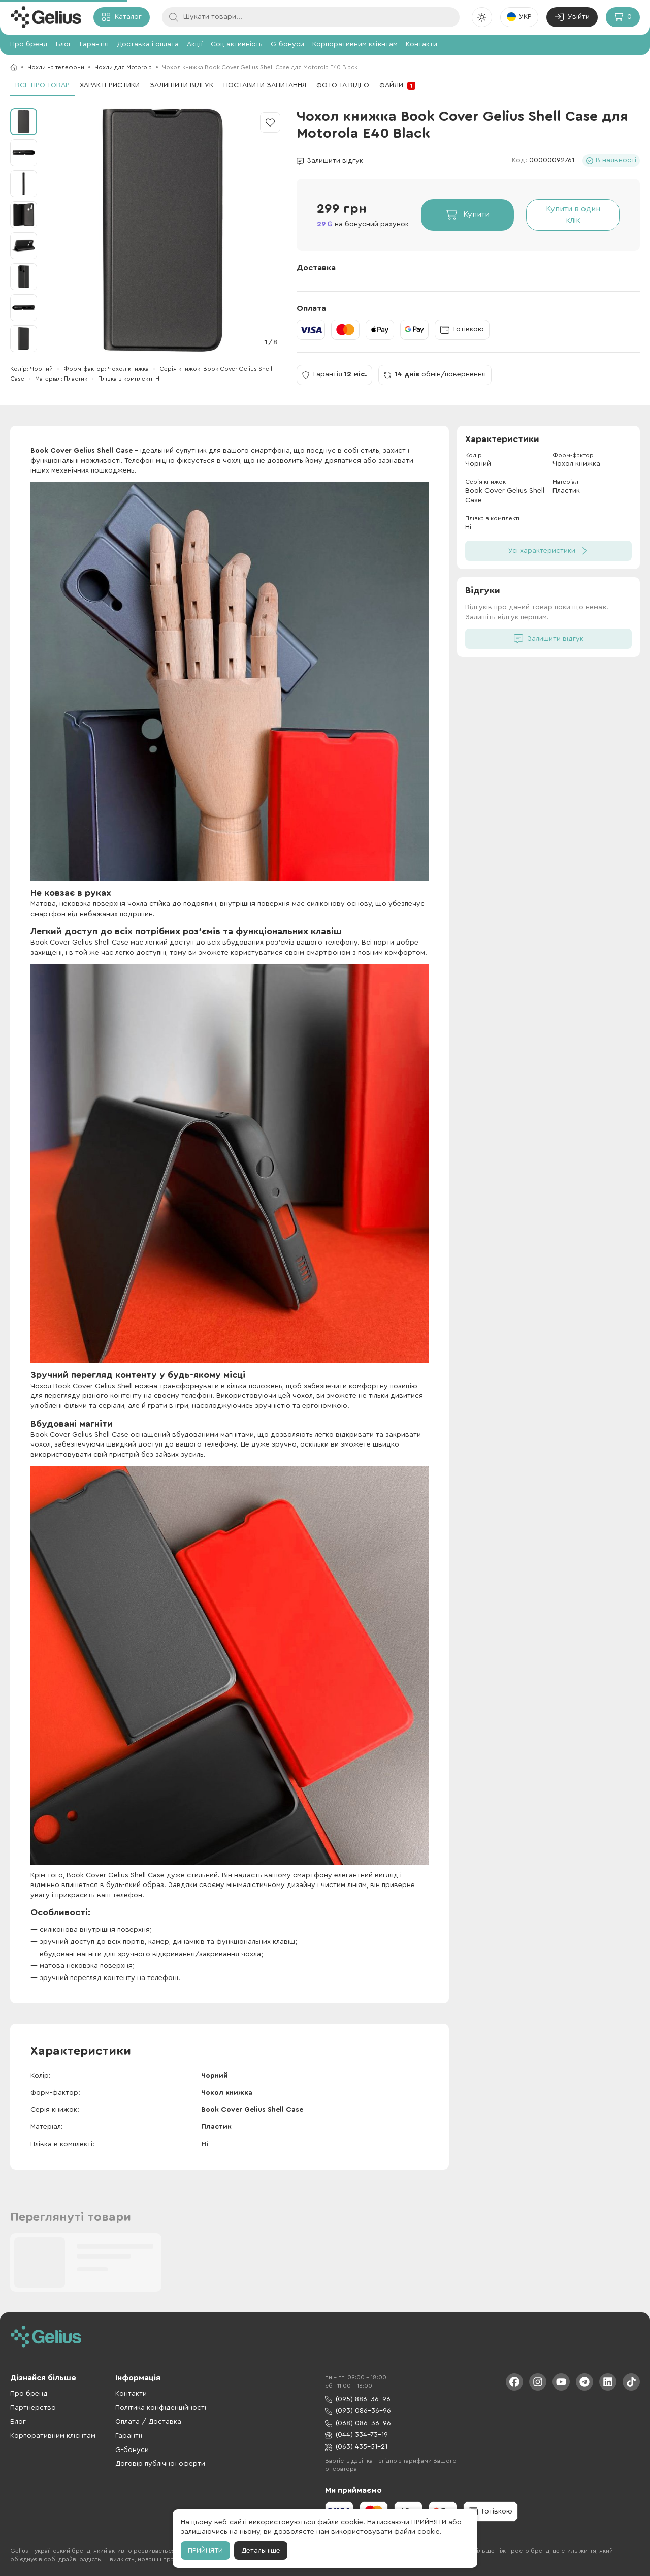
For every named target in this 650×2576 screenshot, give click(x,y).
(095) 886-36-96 (358, 2399)
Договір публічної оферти (160, 2463)
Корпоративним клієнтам (355, 44)
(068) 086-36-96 (358, 2423)
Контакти (421, 44)
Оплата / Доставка (148, 2421)
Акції (195, 44)
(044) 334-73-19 (356, 2435)
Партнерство (33, 2407)
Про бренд (29, 44)
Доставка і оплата (148, 44)
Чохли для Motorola (123, 67)
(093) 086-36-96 (358, 2411)
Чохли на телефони (55, 67)
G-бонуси (287, 44)
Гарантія (94, 44)
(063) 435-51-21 (356, 2447)
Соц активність (237, 44)
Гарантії (128, 2435)
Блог (64, 44)
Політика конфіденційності (160, 2407)
